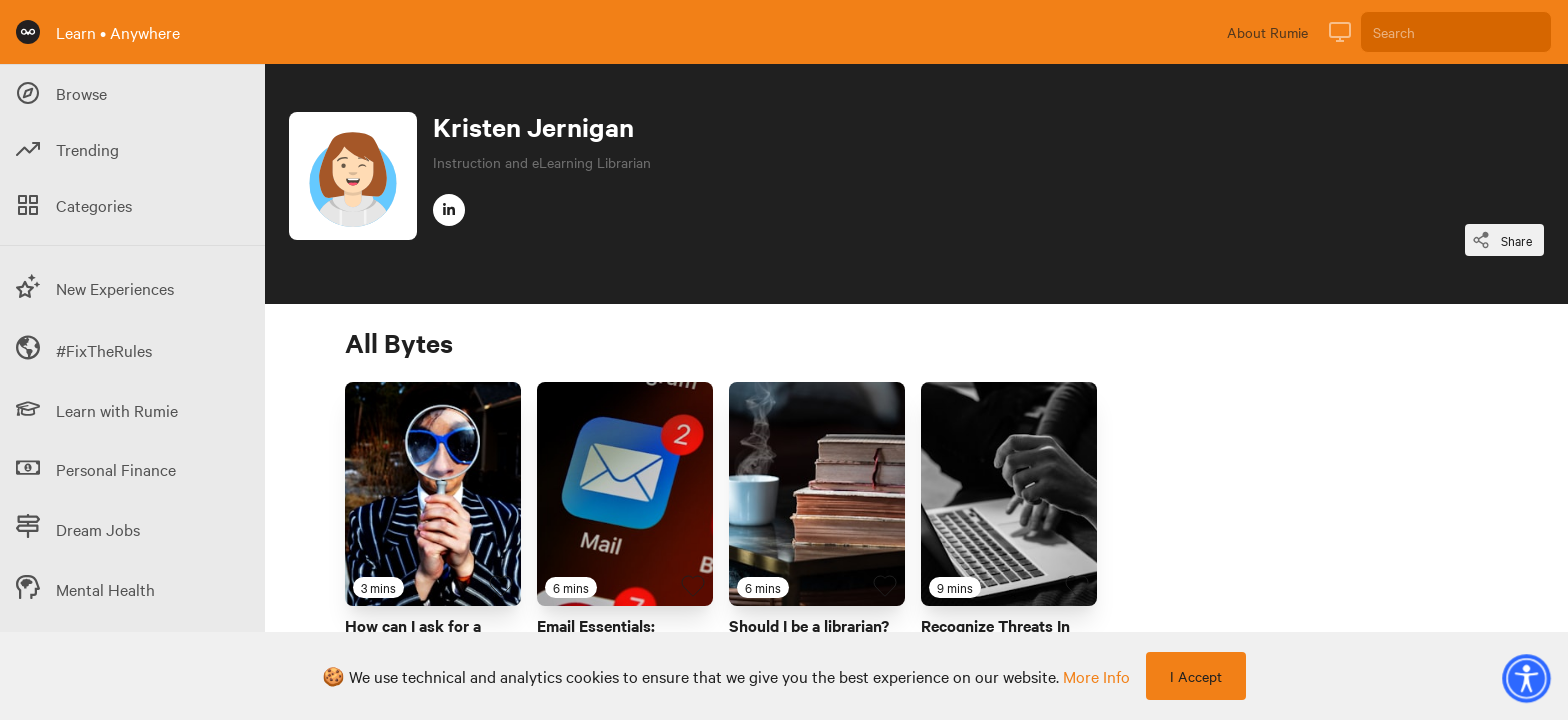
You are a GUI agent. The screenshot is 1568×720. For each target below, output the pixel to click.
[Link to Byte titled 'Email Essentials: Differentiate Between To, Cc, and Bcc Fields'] (625, 494)
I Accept (1196, 676)
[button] (1526, 678)
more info (1096, 676)
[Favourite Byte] (501, 586)
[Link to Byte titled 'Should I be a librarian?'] (817, 494)
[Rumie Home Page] (28, 32)
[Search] (1456, 32)
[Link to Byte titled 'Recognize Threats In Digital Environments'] (1009, 494)
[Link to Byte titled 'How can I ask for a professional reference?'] (433, 494)
